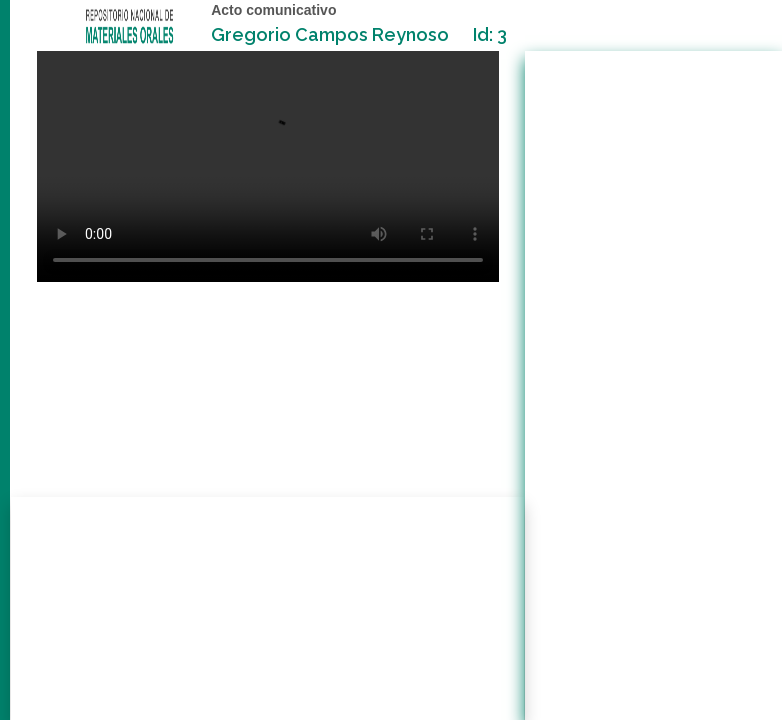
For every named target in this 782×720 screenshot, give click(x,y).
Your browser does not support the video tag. (268, 166)
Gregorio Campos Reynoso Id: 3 (359, 34)
